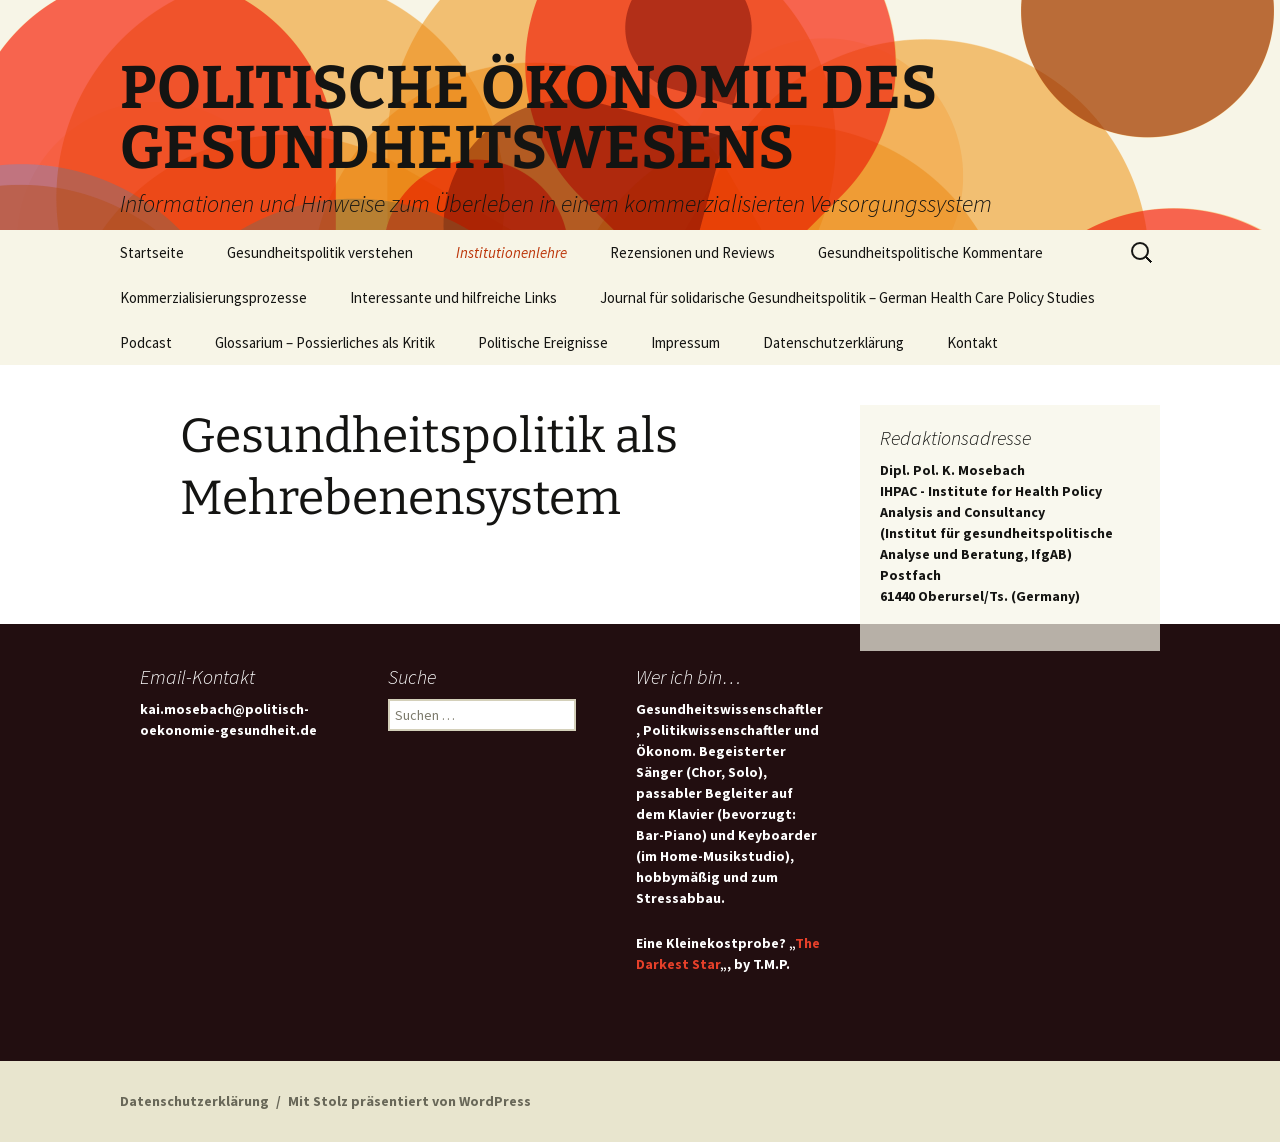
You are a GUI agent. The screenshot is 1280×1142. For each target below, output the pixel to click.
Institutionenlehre (511, 252)
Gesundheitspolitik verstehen (320, 252)
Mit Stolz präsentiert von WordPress (409, 1101)
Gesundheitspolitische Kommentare (930, 252)
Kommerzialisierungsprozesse (213, 297)
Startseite (152, 252)
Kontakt (972, 342)
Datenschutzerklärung (833, 342)
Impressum (685, 342)
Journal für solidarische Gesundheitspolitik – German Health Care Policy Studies (847, 297)
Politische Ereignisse (543, 342)
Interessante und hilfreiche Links (453, 297)
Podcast (146, 342)
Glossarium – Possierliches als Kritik (325, 342)
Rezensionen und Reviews (692, 252)
